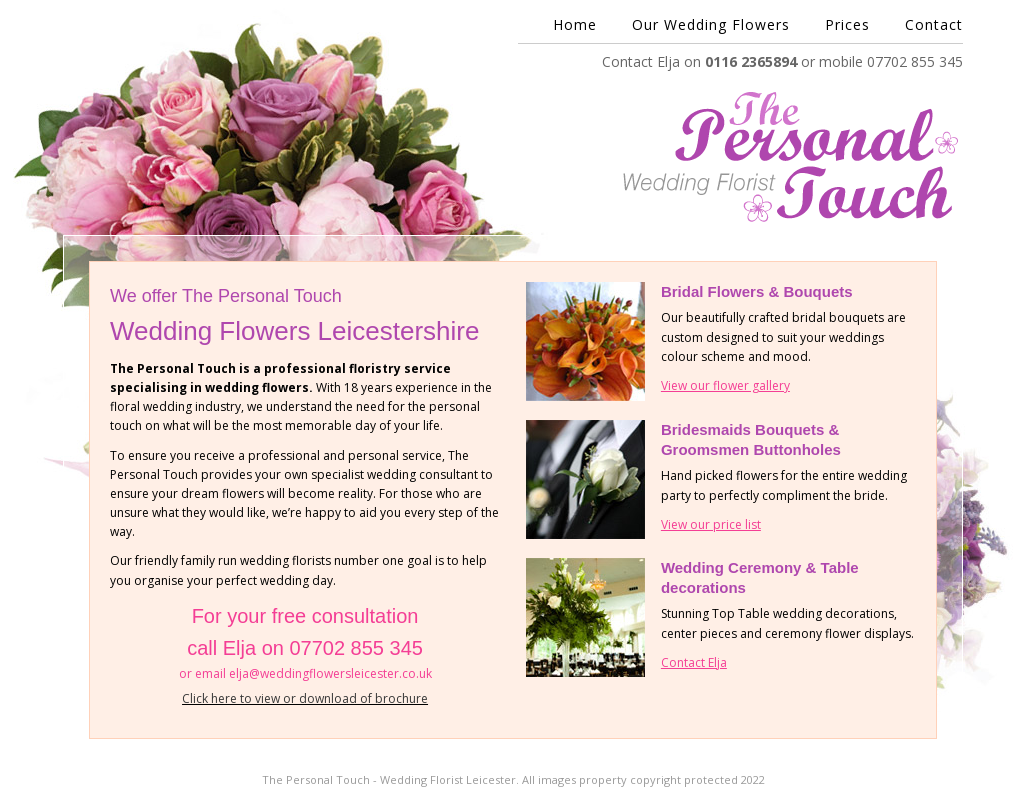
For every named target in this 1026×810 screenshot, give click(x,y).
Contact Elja (694, 662)
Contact (934, 25)
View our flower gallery (725, 385)
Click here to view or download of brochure (305, 698)
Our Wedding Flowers (711, 25)
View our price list (711, 524)
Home (575, 25)
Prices (847, 25)
